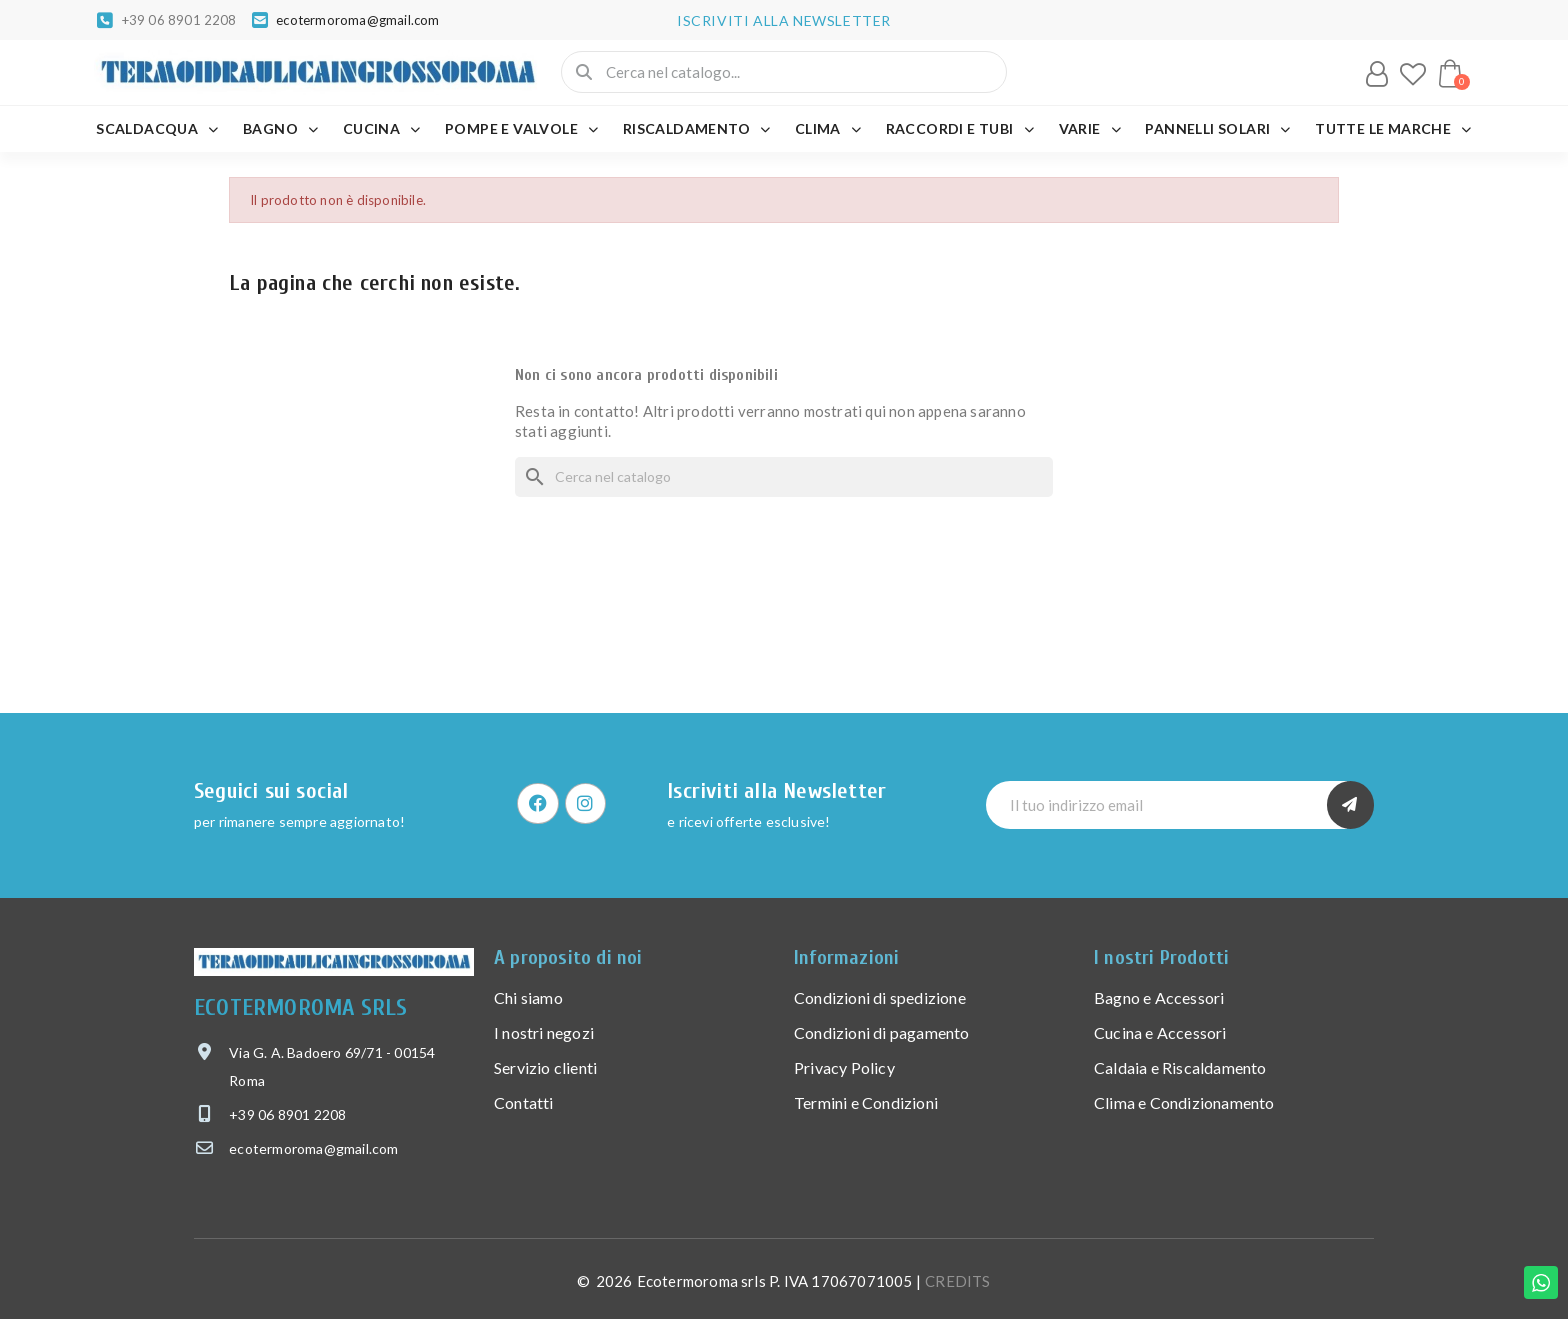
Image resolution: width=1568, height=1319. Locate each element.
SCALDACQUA (157, 129)
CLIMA (828, 129)
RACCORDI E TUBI (960, 129)
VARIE (1090, 129)
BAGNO (280, 129)
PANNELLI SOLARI (1217, 129)
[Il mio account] (1376, 74)
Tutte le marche (1393, 129)
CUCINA (382, 129)
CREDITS (957, 1281)
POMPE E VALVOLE (521, 129)
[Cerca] (784, 477)
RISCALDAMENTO (697, 129)
